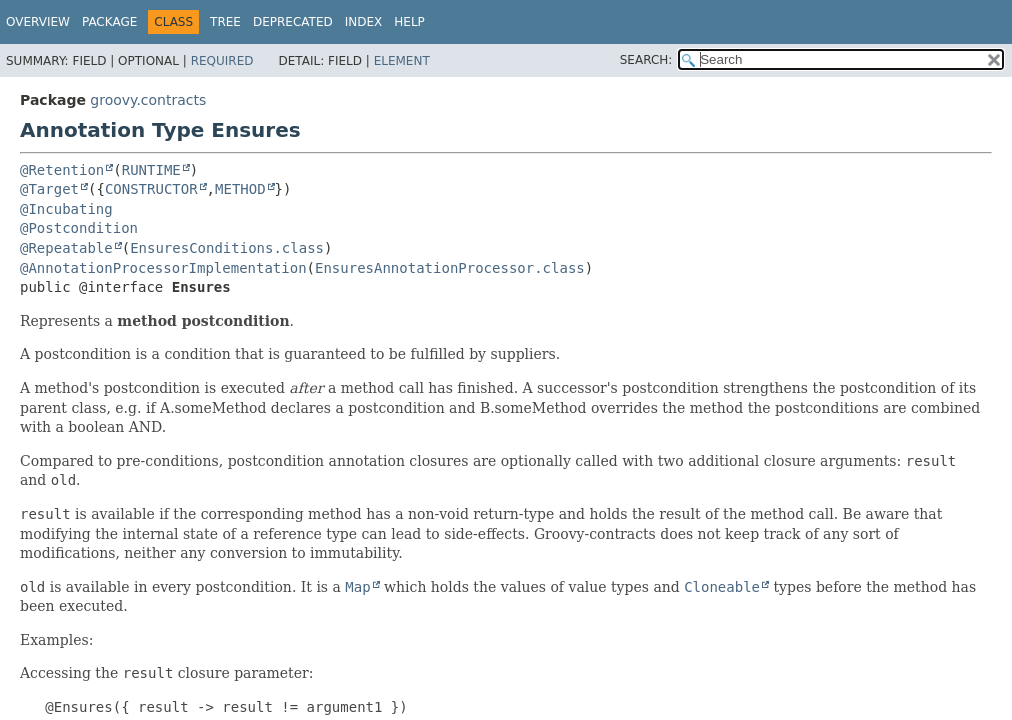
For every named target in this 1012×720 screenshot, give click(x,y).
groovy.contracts (148, 100)
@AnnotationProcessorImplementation (163, 268)
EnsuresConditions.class (227, 248)
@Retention (62, 170)
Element (402, 61)
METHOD (240, 189)
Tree (225, 22)
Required (222, 61)
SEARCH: (646, 60)
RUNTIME (151, 170)
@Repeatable (66, 248)
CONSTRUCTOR (151, 189)
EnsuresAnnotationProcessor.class (450, 268)
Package (109, 22)
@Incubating (66, 209)
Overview (38, 22)
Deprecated (293, 22)
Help (409, 22)
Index (364, 22)
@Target (49, 189)
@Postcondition (79, 228)
